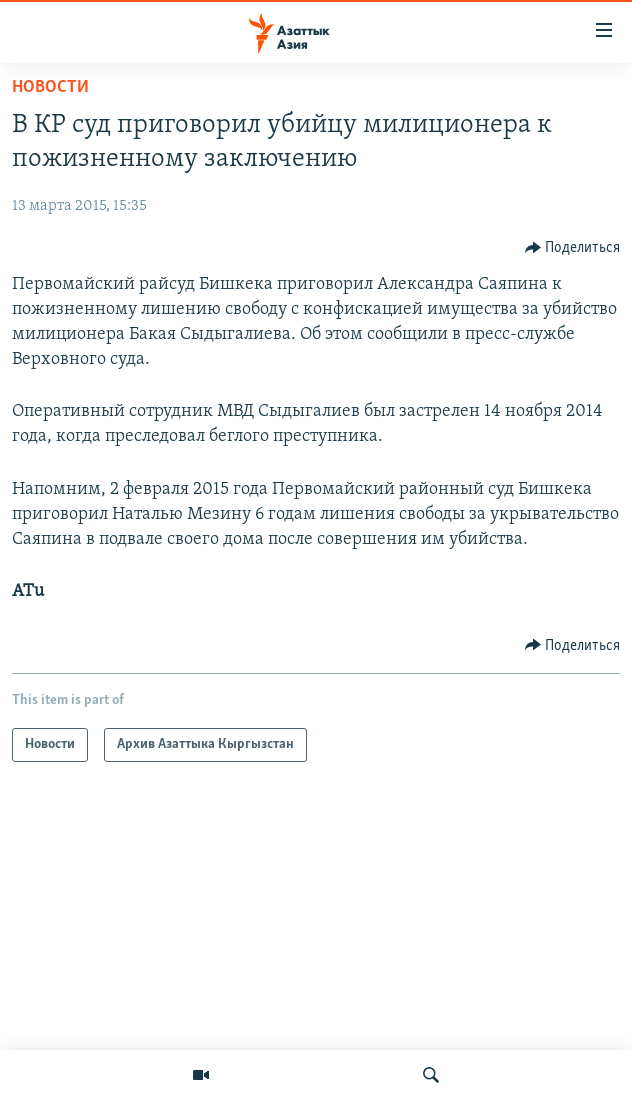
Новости (50, 87)
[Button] (573, 248)
